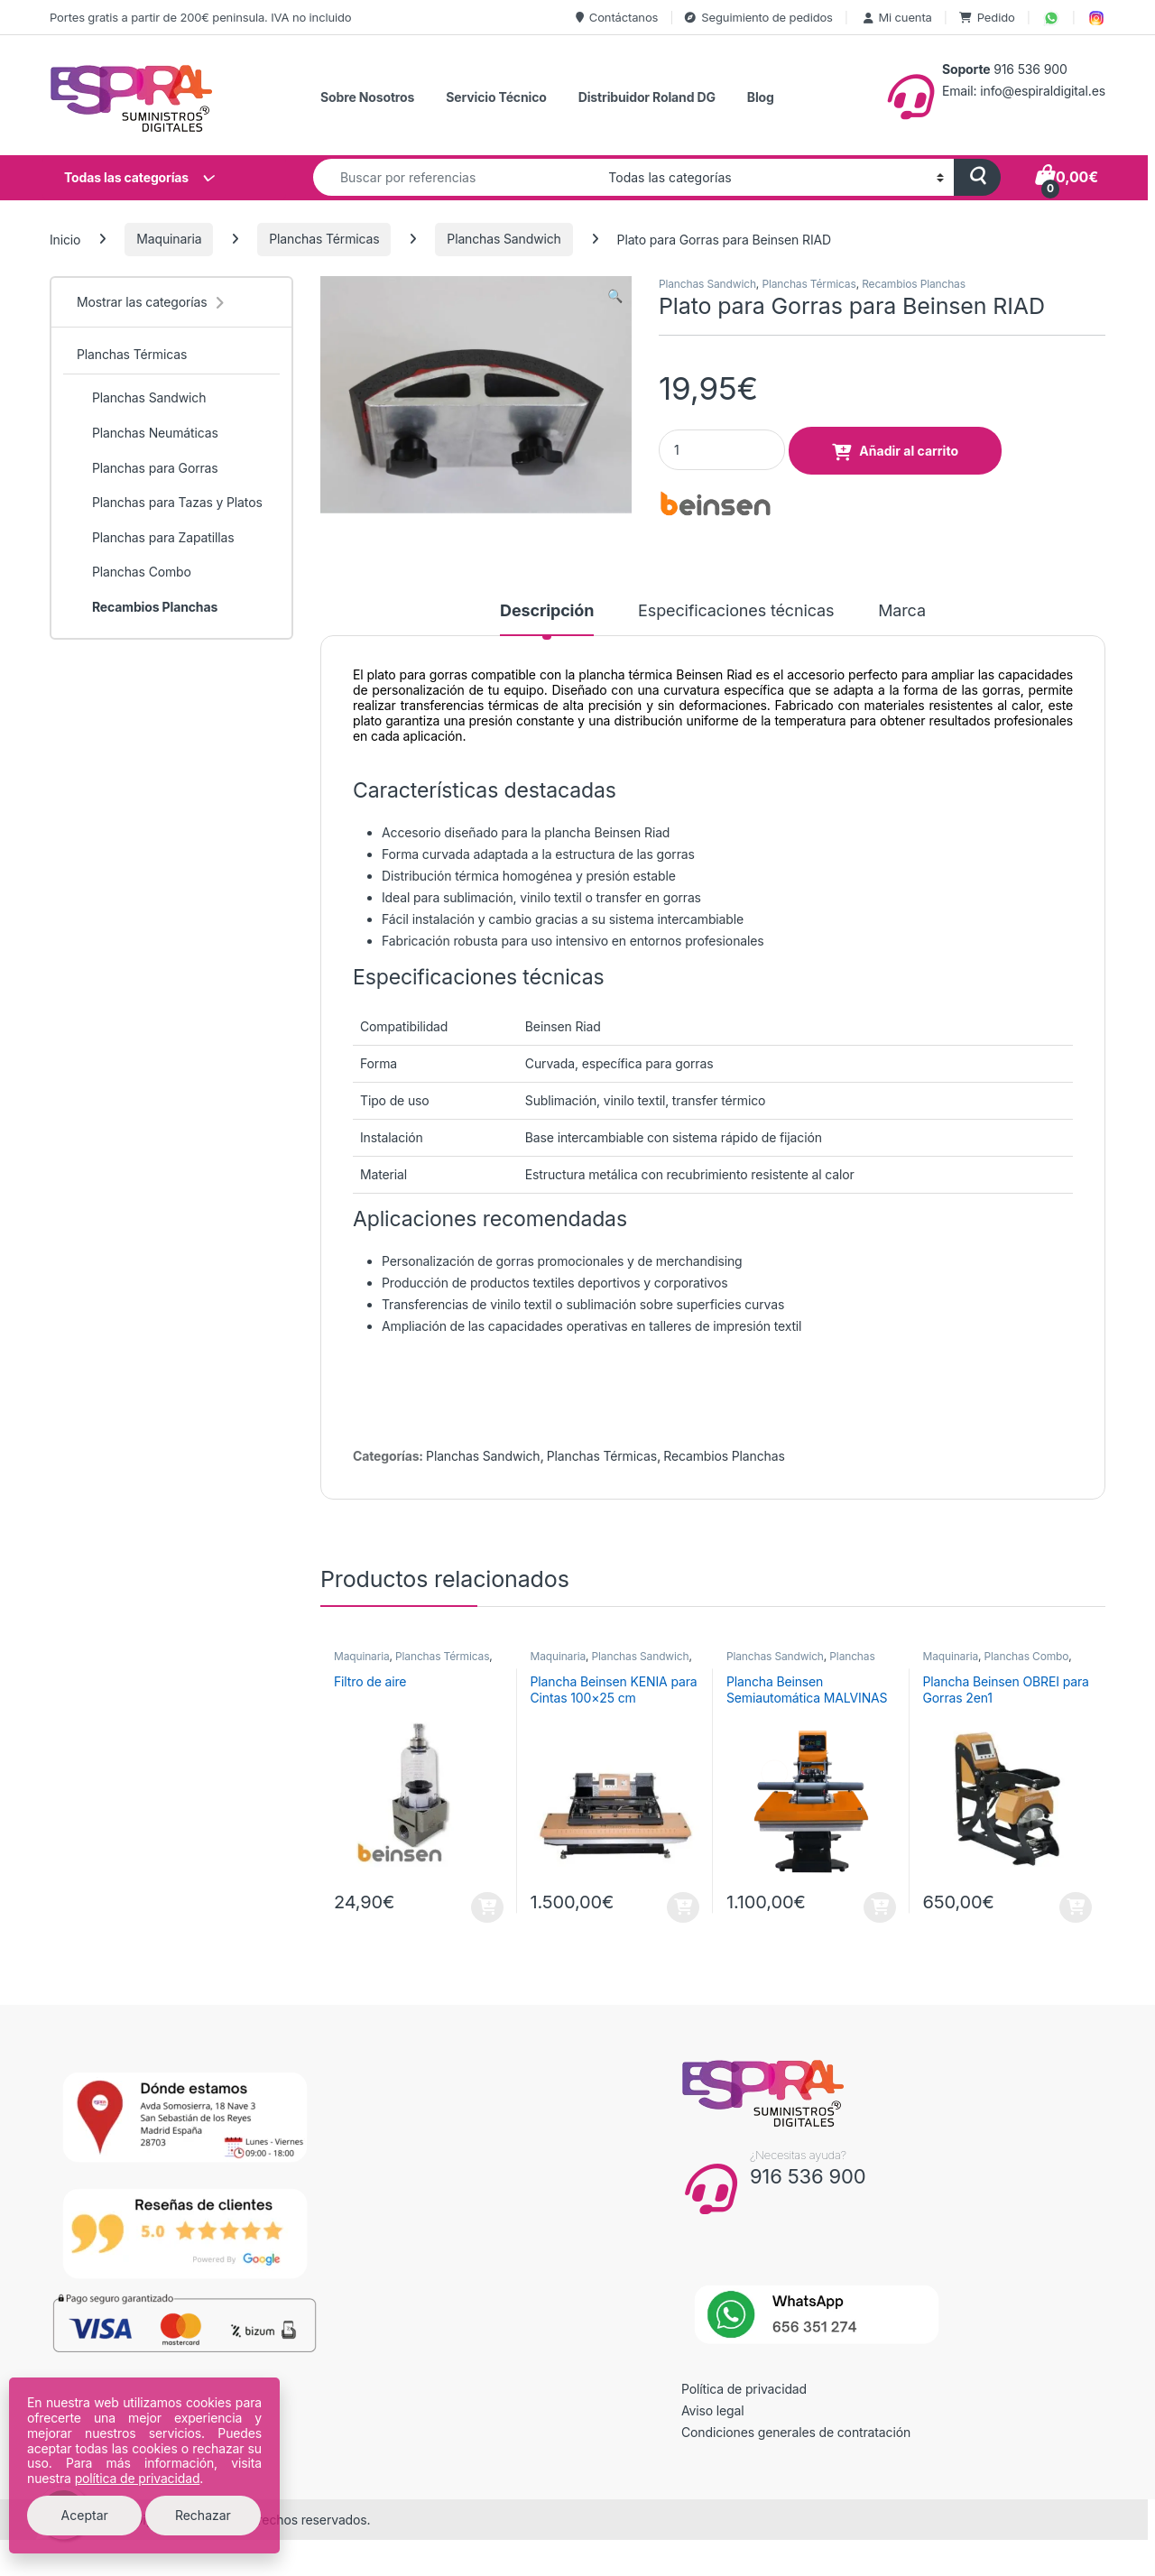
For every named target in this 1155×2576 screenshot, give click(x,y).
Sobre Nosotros (367, 97)
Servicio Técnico (496, 97)
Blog (760, 97)
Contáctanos (617, 17)
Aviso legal (712, 2410)
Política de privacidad (744, 2388)
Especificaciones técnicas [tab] (736, 611)
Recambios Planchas (914, 284)
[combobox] (455, 177)
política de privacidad (137, 2478)
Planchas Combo (1026, 1656)
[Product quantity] (722, 449)
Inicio (65, 238)
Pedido (987, 17)
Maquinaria (168, 238)
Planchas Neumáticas (147, 433)
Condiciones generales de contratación (795, 2432)
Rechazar (203, 2515)
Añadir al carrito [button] (487, 1907)
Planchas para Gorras (147, 468)
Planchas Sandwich (503, 238)
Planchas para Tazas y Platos (170, 502)
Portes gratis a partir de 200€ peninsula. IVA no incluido (200, 17)
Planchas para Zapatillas (155, 538)
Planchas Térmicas (324, 238)
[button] (615, 296)
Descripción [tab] (547, 611)
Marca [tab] (902, 611)
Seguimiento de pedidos (758, 17)
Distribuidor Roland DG (647, 97)
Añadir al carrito (908, 450)
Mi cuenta (896, 17)
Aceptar (84, 2515)
